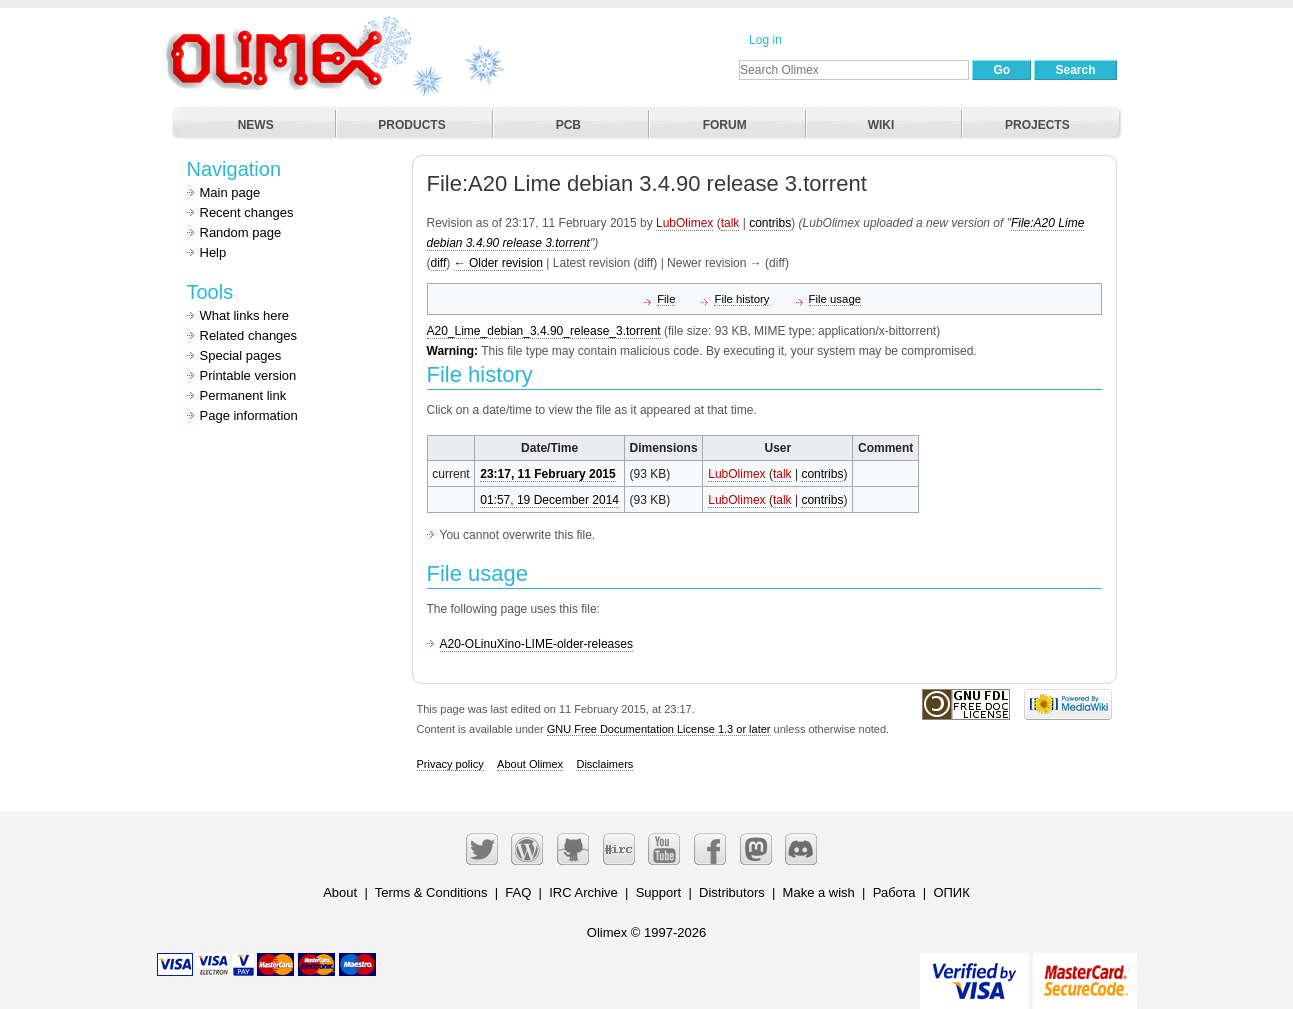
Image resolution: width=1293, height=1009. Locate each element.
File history (741, 299)
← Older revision (498, 263)
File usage (835, 299)
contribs (770, 223)
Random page (241, 232)
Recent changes (247, 212)
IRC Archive (583, 892)
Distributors (732, 892)
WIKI (881, 125)
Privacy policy (450, 764)
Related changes (249, 335)
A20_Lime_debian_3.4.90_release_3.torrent (544, 331)
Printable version (248, 375)
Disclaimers (604, 764)
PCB (568, 125)
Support (659, 892)
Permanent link (243, 395)
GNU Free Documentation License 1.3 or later (659, 729)
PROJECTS (1037, 125)
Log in (765, 40)
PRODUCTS (411, 125)
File (666, 299)
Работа (894, 892)
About (340, 892)
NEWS (256, 125)
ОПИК (951, 892)
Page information (249, 415)
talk (730, 223)
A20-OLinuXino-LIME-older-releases (536, 644)
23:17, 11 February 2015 (547, 474)
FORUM (725, 125)
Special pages (241, 355)
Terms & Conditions (431, 892)
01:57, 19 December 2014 (549, 500)
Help (213, 252)
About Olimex (530, 764)
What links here (245, 315)
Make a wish (819, 892)
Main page (230, 192)
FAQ (518, 892)
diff (439, 263)
